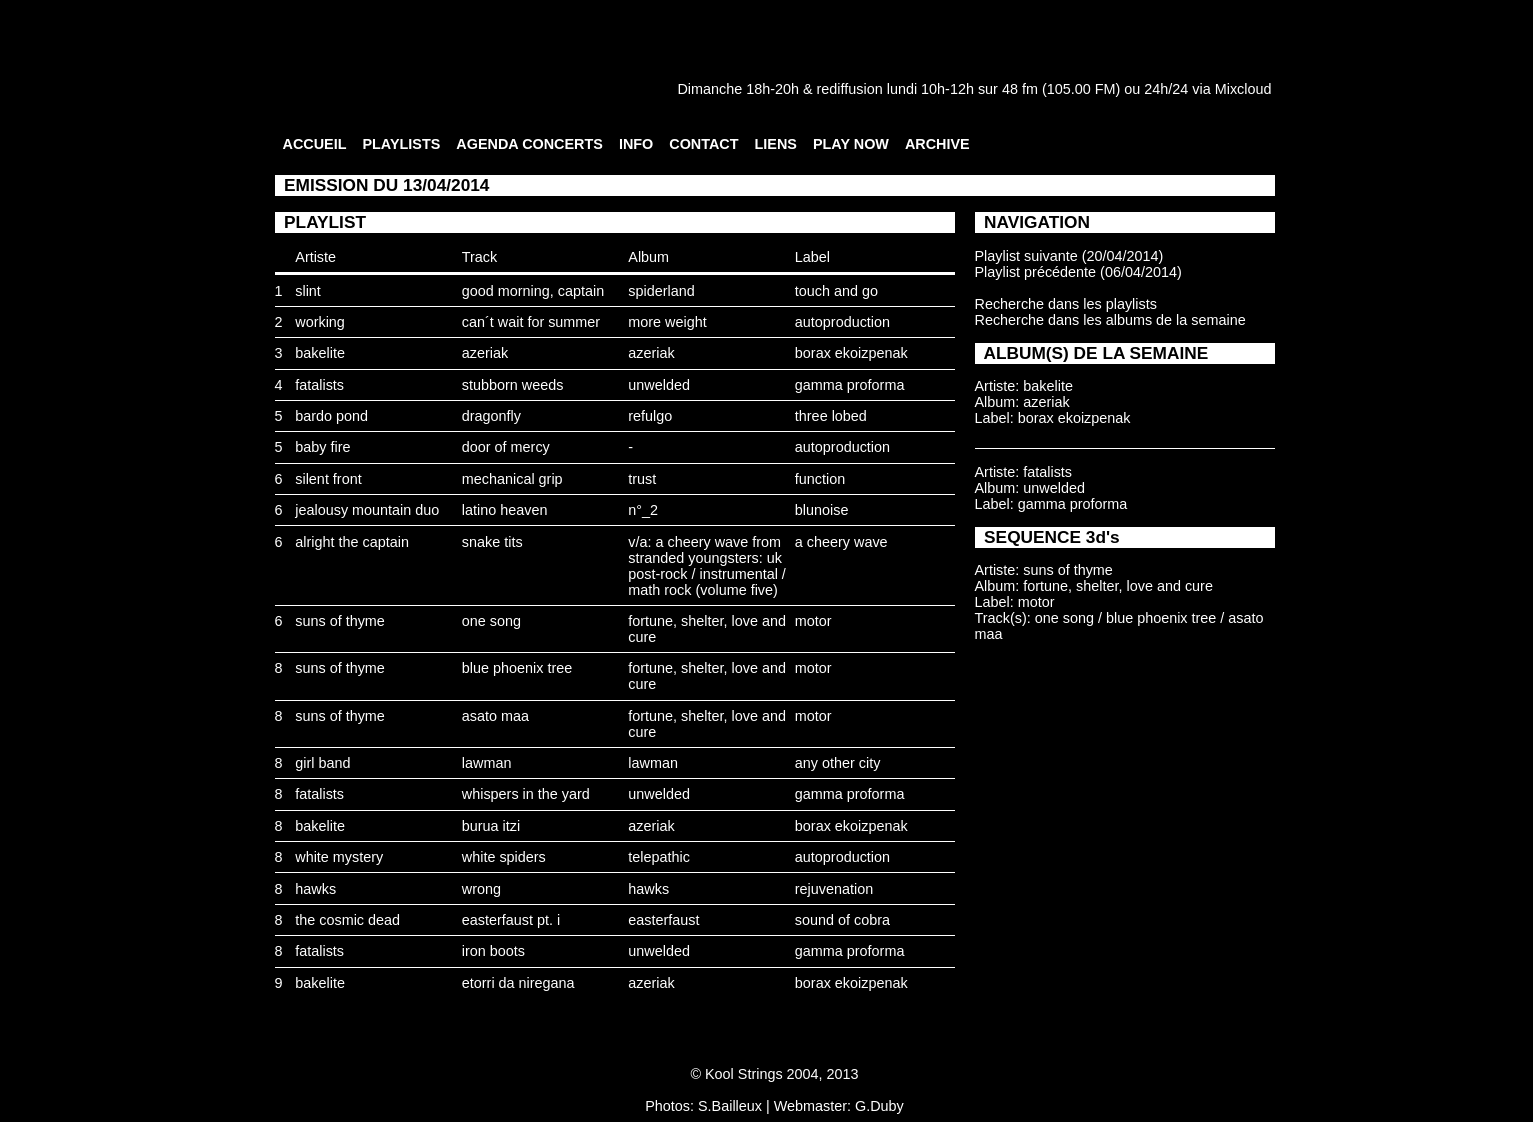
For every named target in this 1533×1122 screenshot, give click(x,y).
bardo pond (331, 416)
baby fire (322, 447)
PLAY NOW (851, 144)
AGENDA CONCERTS (529, 144)
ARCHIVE (937, 144)
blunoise (822, 510)
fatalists (319, 385)
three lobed (831, 416)
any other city (838, 763)
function (820, 479)
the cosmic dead (347, 920)
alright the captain (352, 542)
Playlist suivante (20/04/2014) (1069, 256)
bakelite (320, 353)
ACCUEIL (315, 144)
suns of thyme (340, 621)
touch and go (836, 291)
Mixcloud (1243, 89)
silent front (328, 479)
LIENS (776, 144)
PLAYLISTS (401, 144)
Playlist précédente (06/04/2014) (1078, 272)
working (320, 322)
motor (813, 621)
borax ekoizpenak (851, 353)
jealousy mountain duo (367, 510)
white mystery (339, 857)
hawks (315, 889)
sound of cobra (842, 920)
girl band (322, 763)
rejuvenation (834, 889)
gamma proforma (850, 385)
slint (308, 291)
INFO (636, 144)
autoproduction (842, 322)
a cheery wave (841, 542)
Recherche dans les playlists (1066, 304)
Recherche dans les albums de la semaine (1110, 320)
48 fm (1020, 89)
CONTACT (703, 144)
